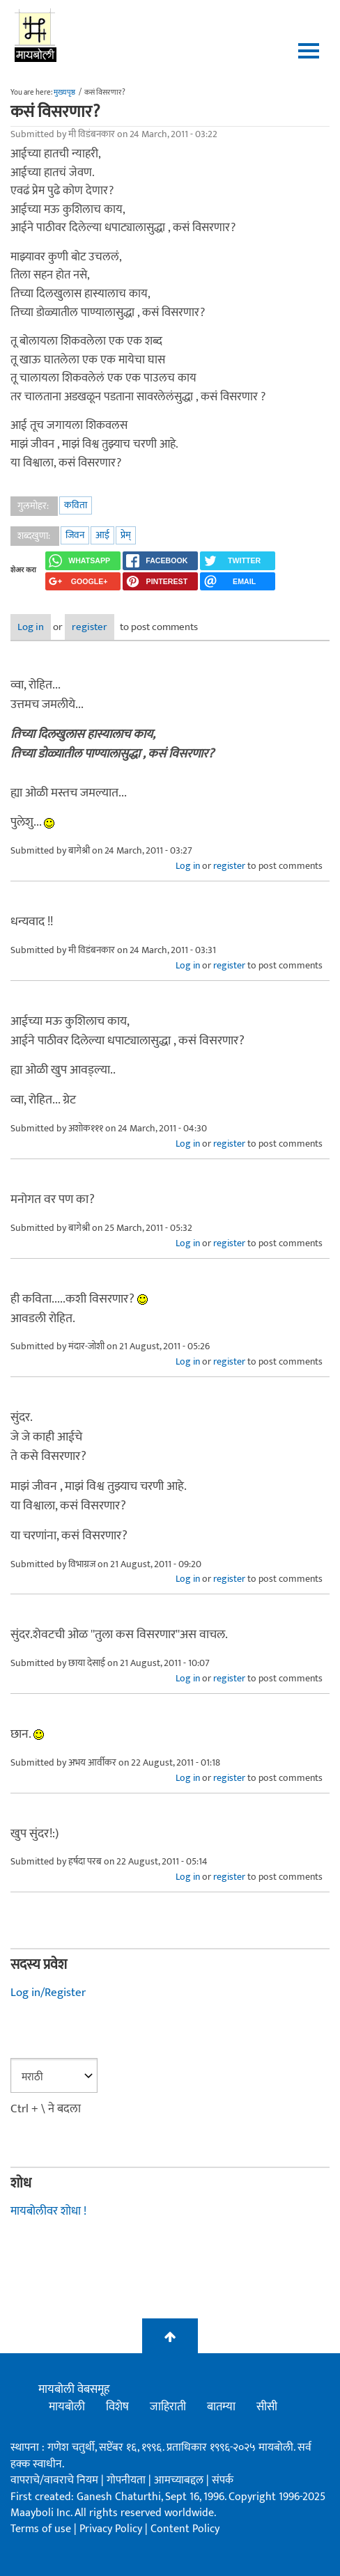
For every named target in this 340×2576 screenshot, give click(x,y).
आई (102, 535)
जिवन (74, 535)
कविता (75, 505)
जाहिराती (168, 2407)
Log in (30, 627)
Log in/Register (48, 1992)
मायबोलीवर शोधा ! (48, 2211)
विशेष (117, 2407)
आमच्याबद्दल (180, 2480)
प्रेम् (126, 535)
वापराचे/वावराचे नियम (54, 2480)
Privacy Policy (112, 2529)
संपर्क (222, 2480)
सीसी (266, 2407)
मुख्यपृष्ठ (64, 92)
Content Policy (184, 2529)
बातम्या (221, 2407)
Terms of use (40, 2529)
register (89, 627)
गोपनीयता (127, 2480)
